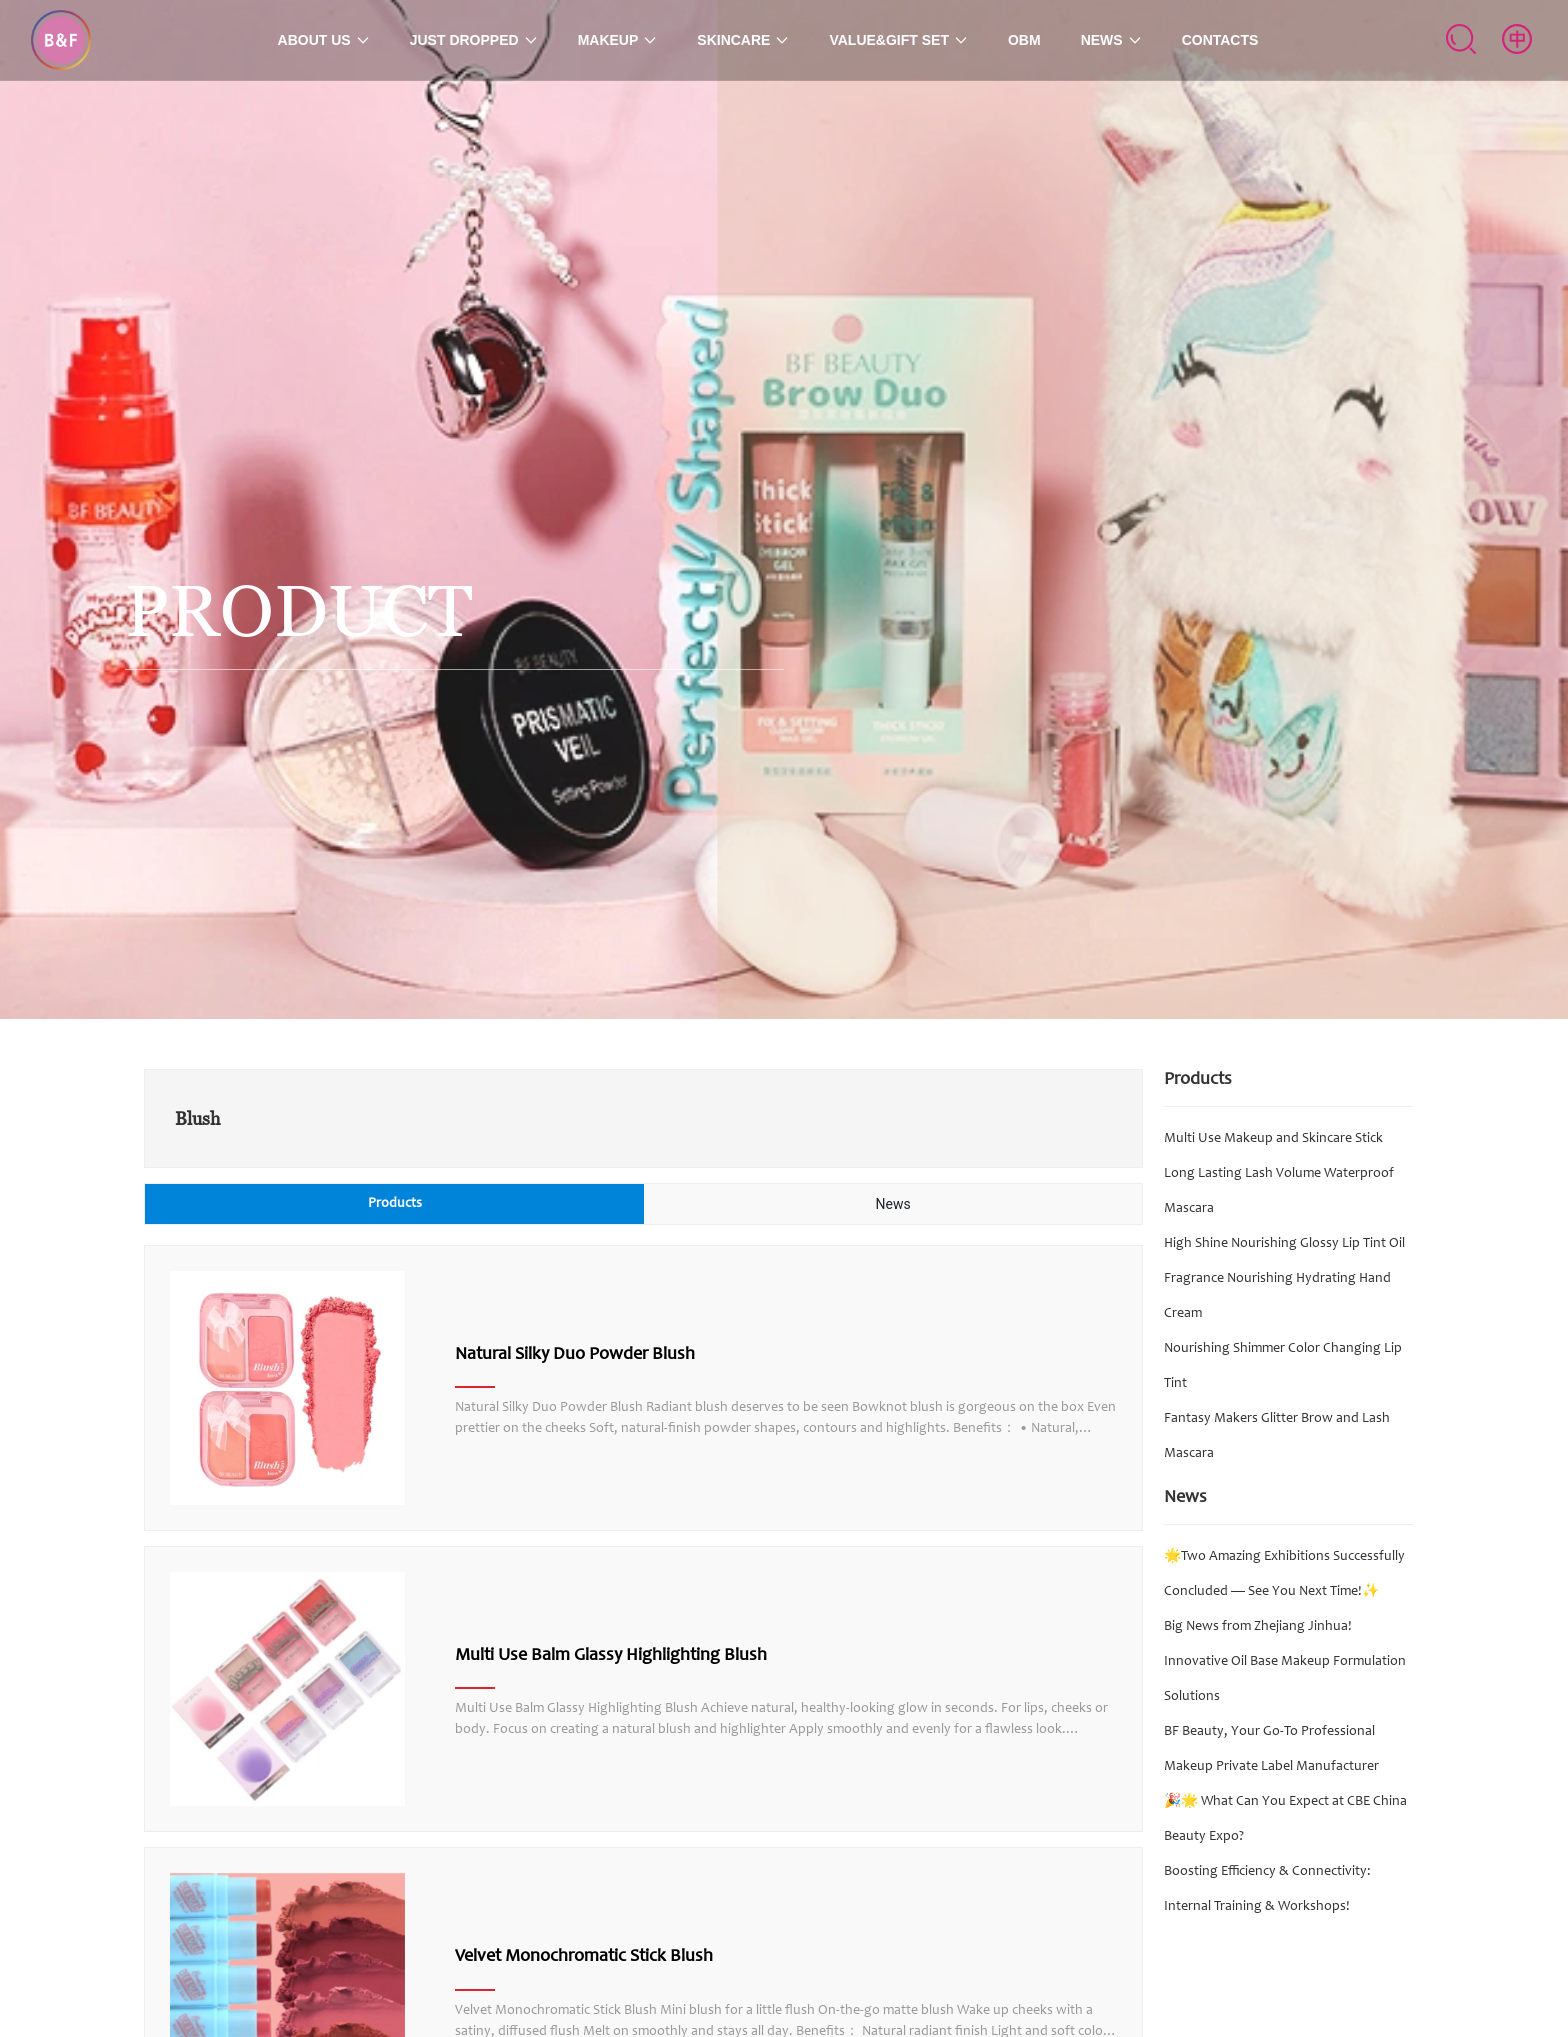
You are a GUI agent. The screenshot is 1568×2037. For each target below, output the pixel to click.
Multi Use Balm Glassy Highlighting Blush (611, 1656)
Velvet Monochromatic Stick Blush (584, 1957)
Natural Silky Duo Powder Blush (575, 1355)
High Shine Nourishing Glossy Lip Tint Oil (1284, 1244)
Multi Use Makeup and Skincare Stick (1273, 1139)
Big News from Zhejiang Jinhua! (1258, 1627)
